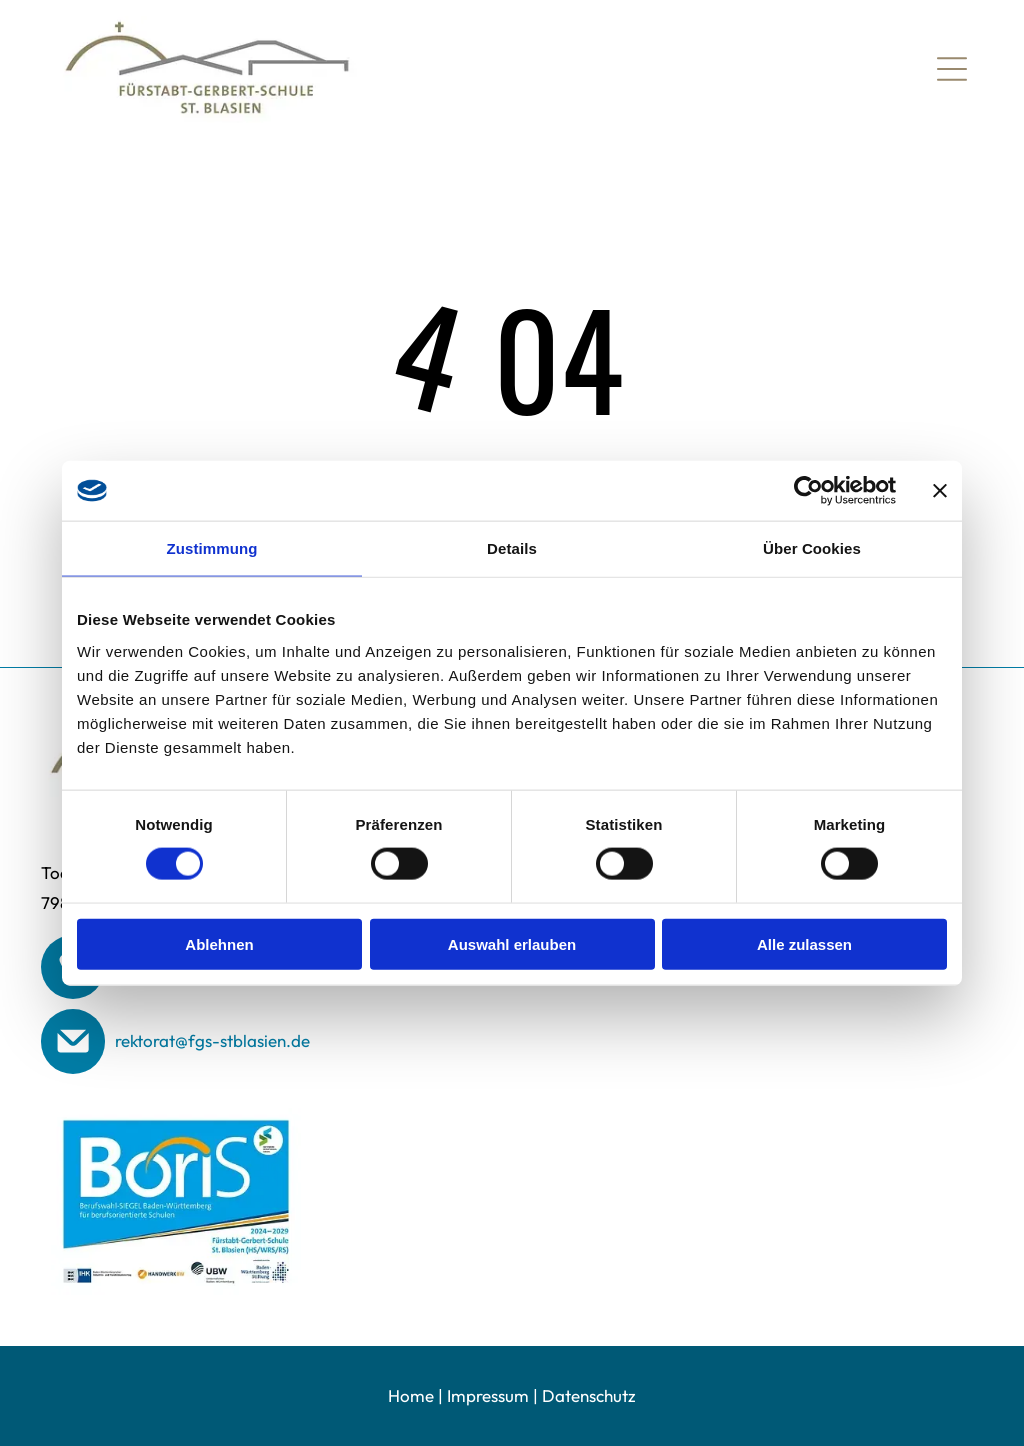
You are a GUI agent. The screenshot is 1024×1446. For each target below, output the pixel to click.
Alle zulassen (804, 943)
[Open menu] (952, 69)
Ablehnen (219, 943)
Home (411, 1395)
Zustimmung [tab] (212, 548)
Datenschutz (589, 1395)
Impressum (488, 1395)
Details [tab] (512, 548)
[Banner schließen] (940, 491)
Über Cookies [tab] (812, 548)
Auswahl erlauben (512, 943)
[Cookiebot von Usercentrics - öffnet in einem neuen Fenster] (808, 491)
